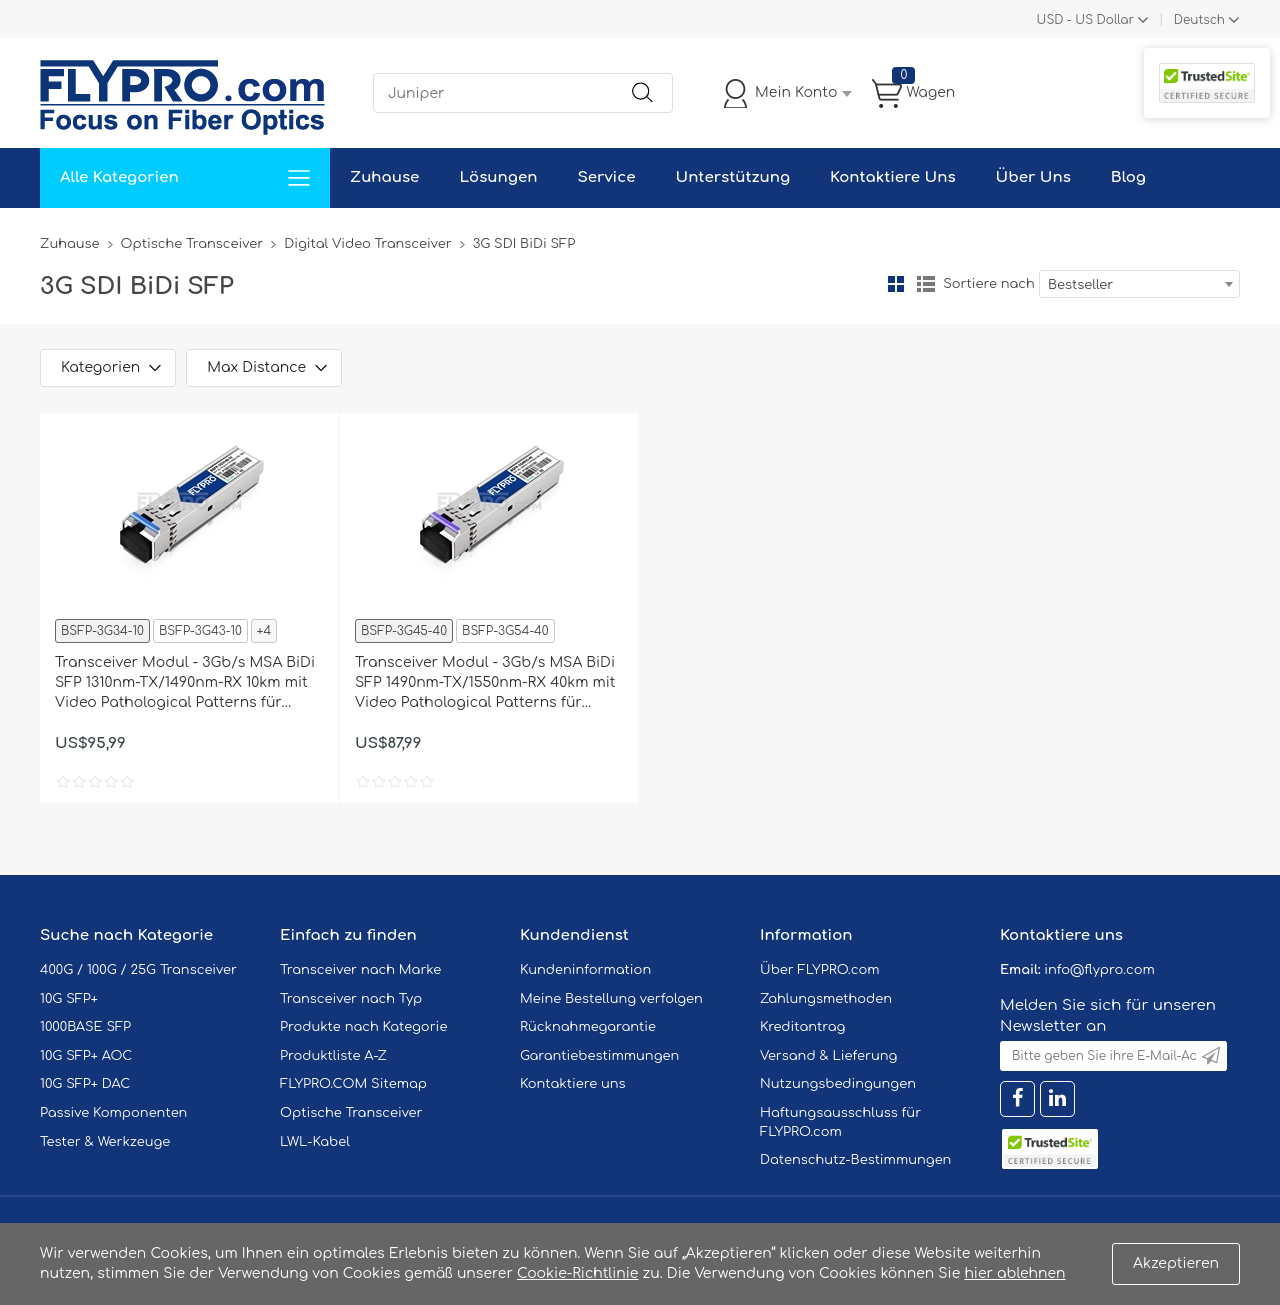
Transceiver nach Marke (360, 970)
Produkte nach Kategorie (363, 1027)
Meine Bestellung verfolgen (611, 999)
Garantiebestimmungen (599, 1056)
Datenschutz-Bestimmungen (855, 1160)
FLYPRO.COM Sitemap (353, 1084)
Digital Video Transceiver (368, 244)
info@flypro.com (1099, 970)
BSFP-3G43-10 (200, 631)
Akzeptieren (1176, 1263)
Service (606, 177)
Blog (1128, 177)
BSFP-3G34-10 (102, 631)
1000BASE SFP (85, 1027)
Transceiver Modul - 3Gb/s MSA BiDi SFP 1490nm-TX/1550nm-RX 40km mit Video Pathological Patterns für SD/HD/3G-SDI (485, 684)
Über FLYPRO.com (820, 970)
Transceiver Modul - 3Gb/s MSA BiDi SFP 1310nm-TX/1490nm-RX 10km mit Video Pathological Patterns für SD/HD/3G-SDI (185, 684)
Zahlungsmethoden (826, 999)
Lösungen (498, 177)
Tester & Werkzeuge (105, 1142)
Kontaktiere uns (573, 1084)
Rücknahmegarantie (588, 1027)
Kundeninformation (585, 970)
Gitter (896, 284)
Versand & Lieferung (828, 1056)
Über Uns (1033, 177)
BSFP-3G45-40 (404, 631)
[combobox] (1139, 284)
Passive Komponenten (113, 1113)
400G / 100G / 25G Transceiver (138, 970)
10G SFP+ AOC (86, 1056)
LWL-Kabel (315, 1142)
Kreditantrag (802, 1027)
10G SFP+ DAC (85, 1084)
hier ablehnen (1014, 1273)
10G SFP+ (69, 999)
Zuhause (384, 177)
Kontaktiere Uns (892, 177)
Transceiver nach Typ (351, 999)
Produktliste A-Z (333, 1056)
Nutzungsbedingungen (838, 1084)
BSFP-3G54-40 (505, 631)
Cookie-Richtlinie (578, 1273)
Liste (926, 284)
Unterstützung (732, 177)
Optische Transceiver (192, 244)
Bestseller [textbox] (1080, 285)
